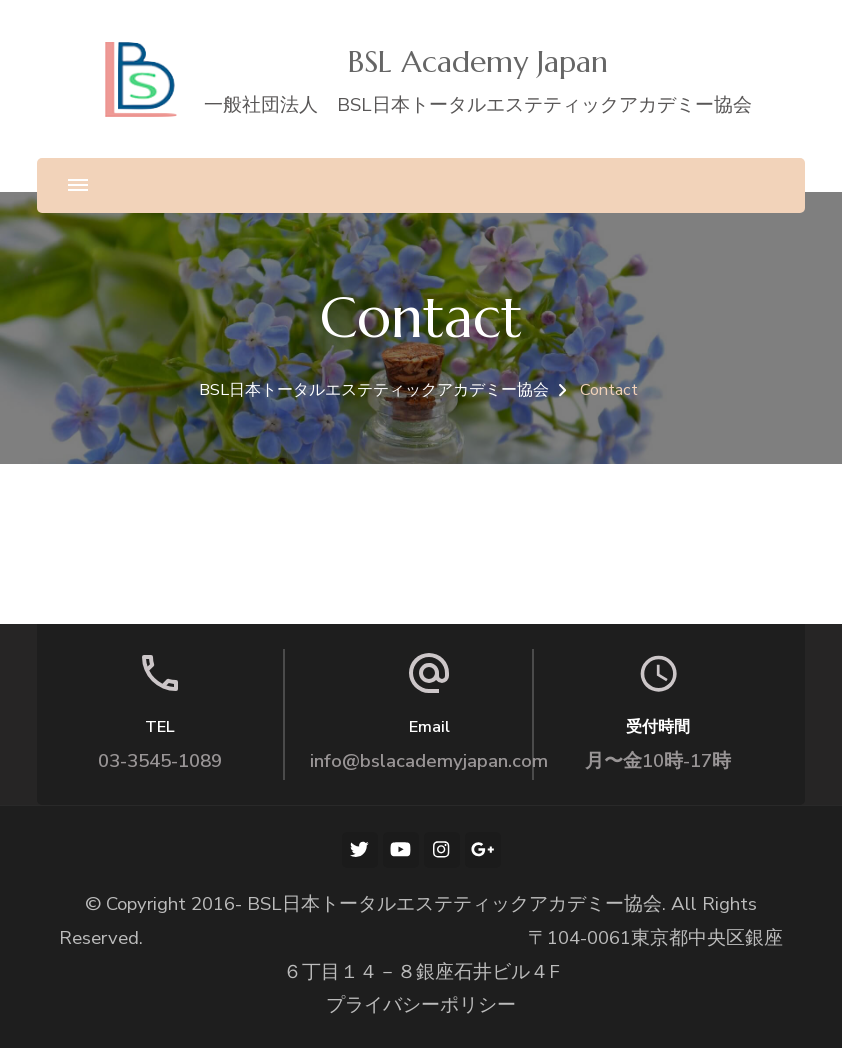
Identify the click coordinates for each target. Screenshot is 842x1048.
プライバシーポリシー (421, 1005)
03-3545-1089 (160, 761)
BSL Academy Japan (478, 61)
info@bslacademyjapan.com (429, 761)
